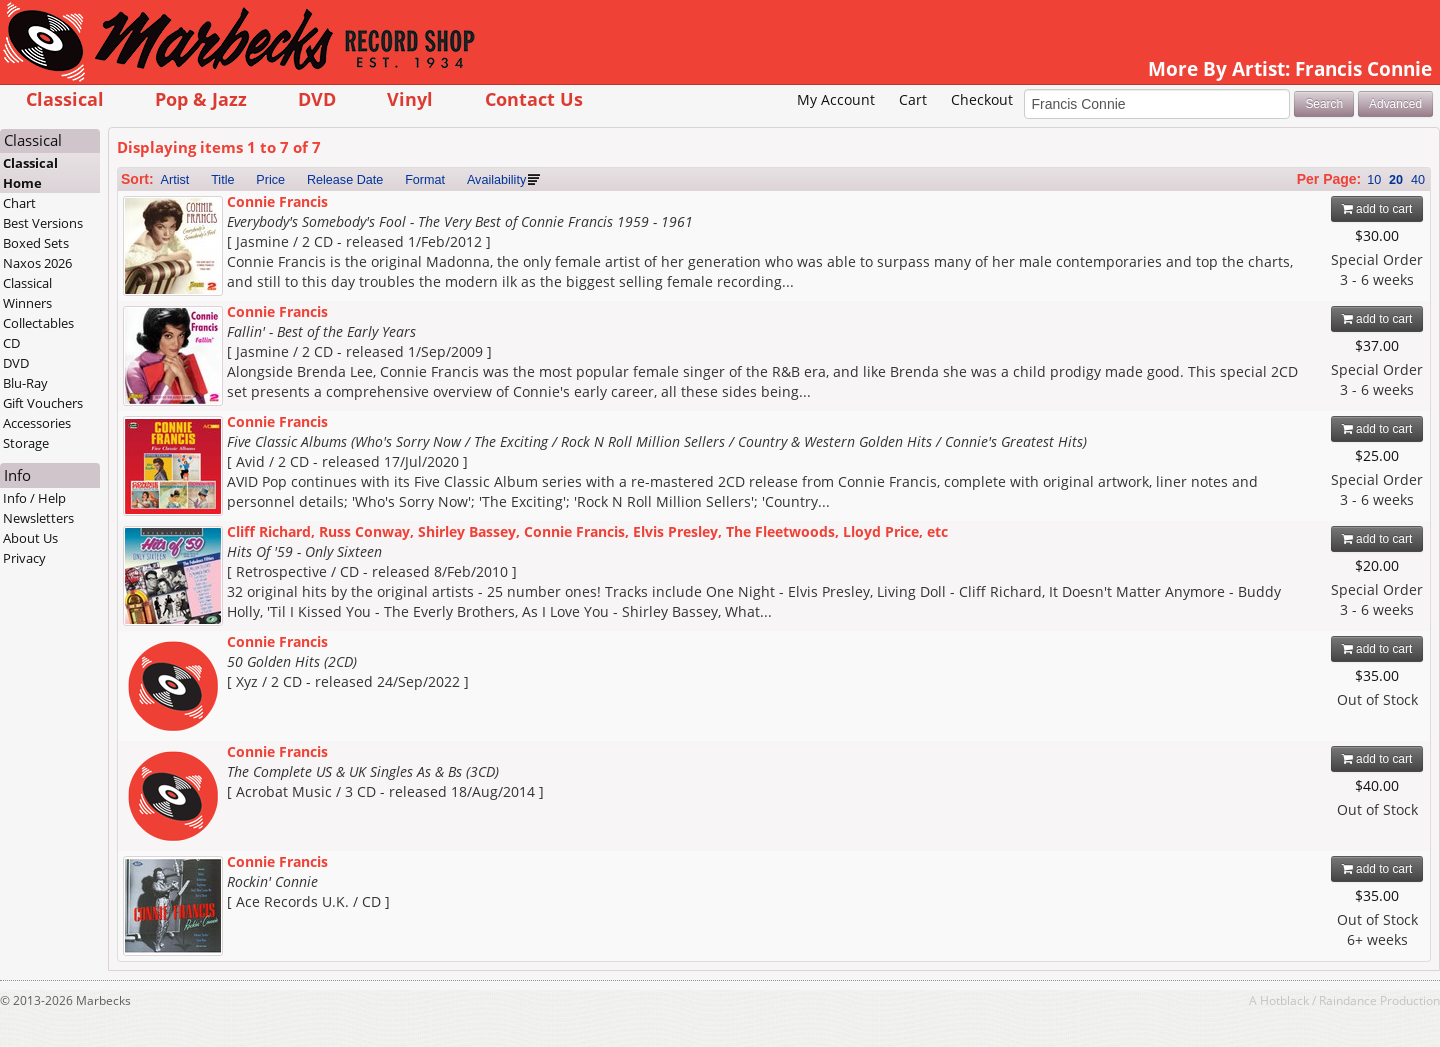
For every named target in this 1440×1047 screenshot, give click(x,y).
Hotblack (1284, 1000)
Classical (65, 98)
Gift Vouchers (43, 403)
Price (270, 180)
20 (1396, 180)
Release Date (345, 180)
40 (1418, 180)
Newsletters (38, 518)
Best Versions (43, 223)
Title (222, 180)
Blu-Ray (25, 383)
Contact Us (534, 98)
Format (425, 180)
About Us (30, 538)
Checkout (982, 99)
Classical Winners (27, 293)
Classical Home (30, 173)
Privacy (24, 558)
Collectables (38, 323)
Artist (175, 180)
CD (11, 343)
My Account (836, 99)
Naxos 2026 (37, 263)
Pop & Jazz (201, 98)
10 (1374, 180)
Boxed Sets (36, 243)
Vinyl (410, 98)
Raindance (1348, 1000)
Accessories (37, 423)
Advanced (1395, 104)
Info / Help (34, 498)
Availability (496, 180)
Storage (26, 443)
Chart (19, 203)
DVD (317, 98)
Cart (913, 99)
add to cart (1377, 209)
